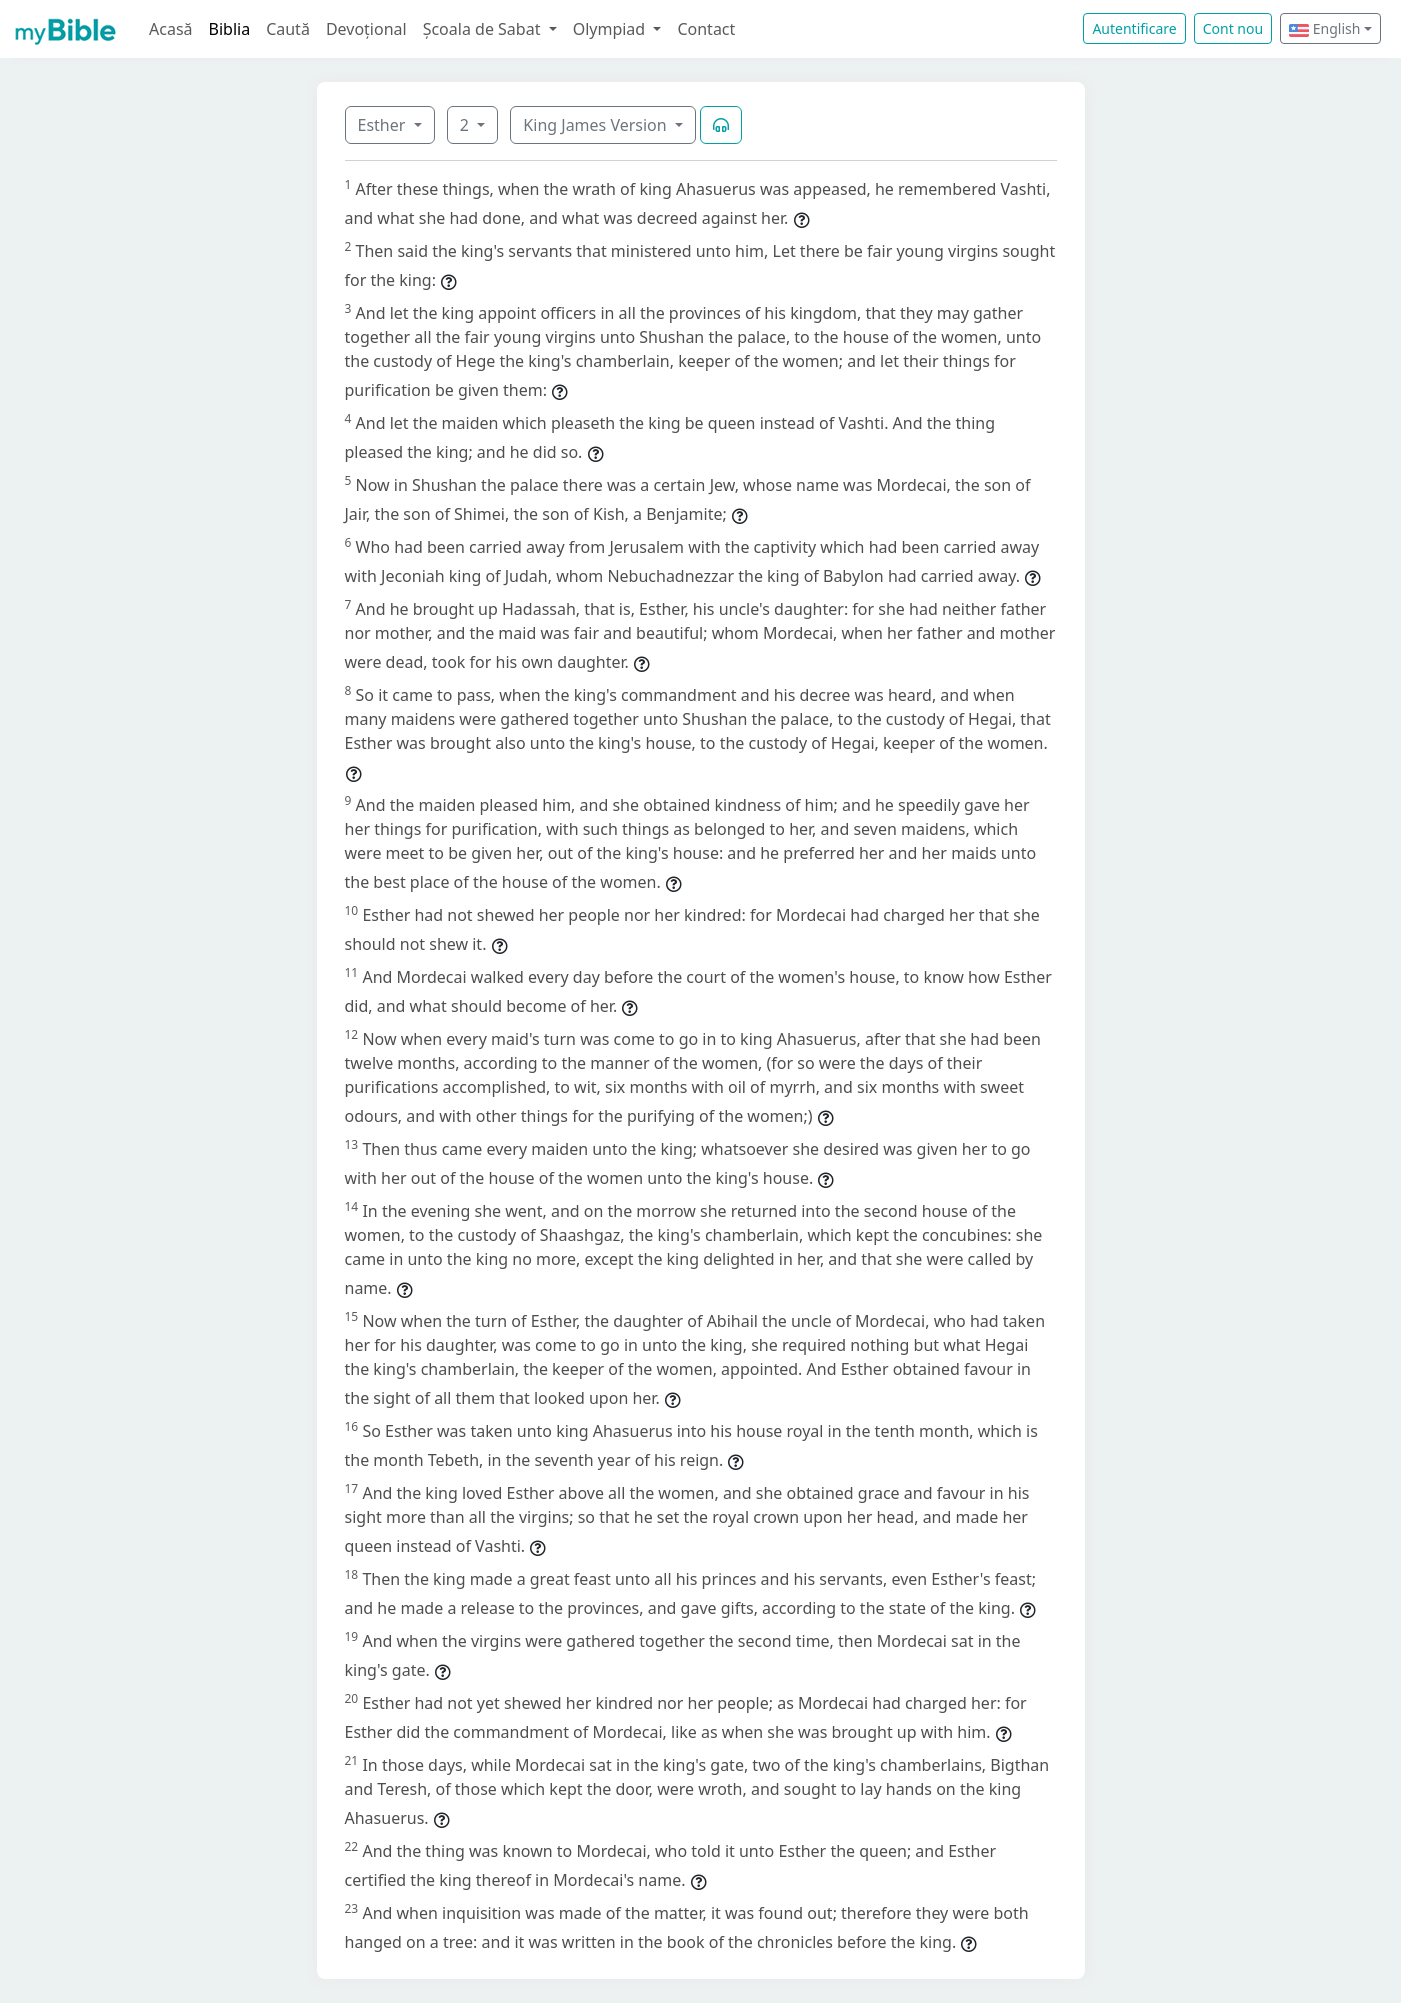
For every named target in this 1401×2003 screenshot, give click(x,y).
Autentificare (1134, 28)
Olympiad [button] (611, 29)
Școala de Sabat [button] (484, 29)
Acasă (171, 29)
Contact (706, 29)
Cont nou (1233, 28)
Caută (288, 29)
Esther (384, 125)
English (1324, 28)
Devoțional (366, 29)
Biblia (230, 29)
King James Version (597, 125)
